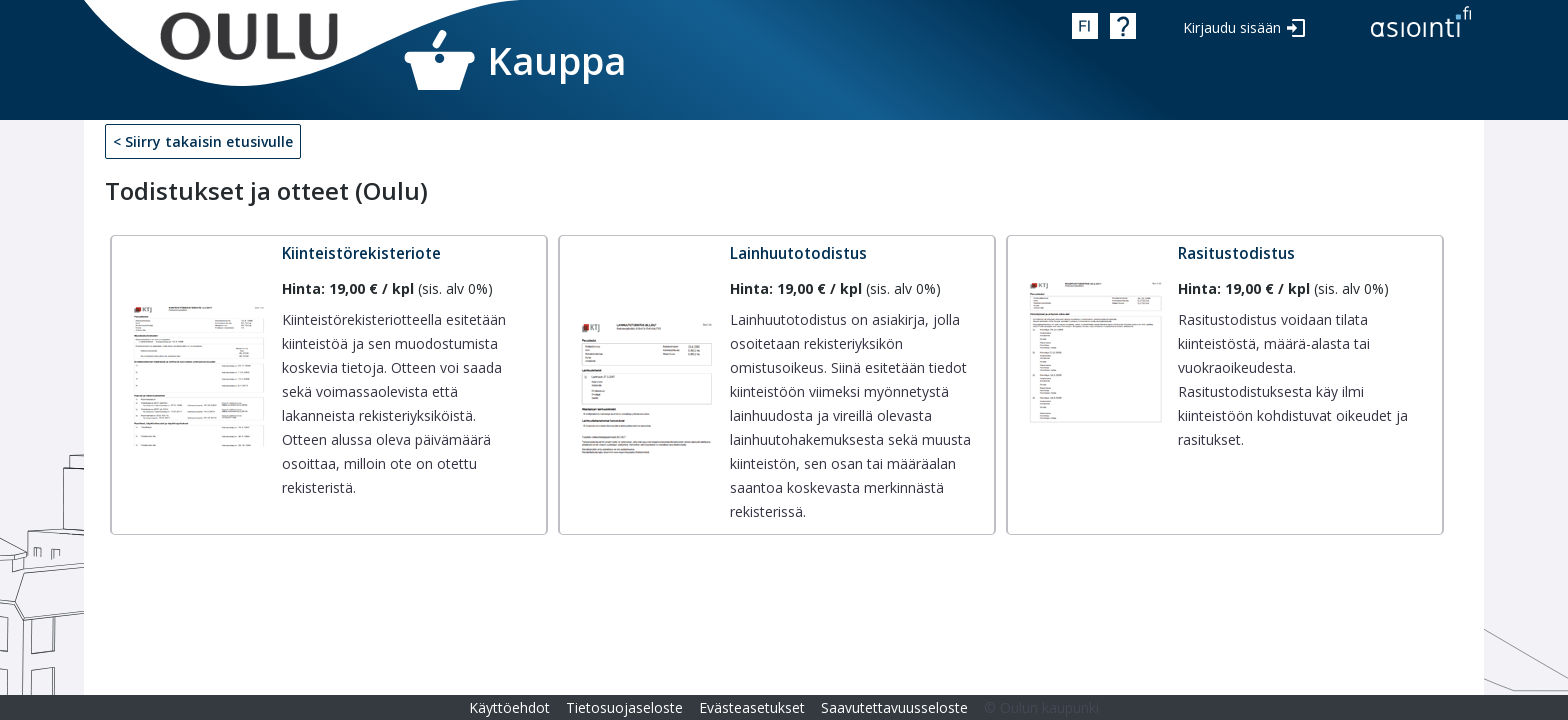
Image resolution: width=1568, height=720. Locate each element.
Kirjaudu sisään (1232, 27)
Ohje (1123, 26)
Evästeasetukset (752, 707)
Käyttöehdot (509, 707)
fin (1085, 26)
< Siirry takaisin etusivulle (203, 141)
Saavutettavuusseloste (894, 707)
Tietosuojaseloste (624, 707)
